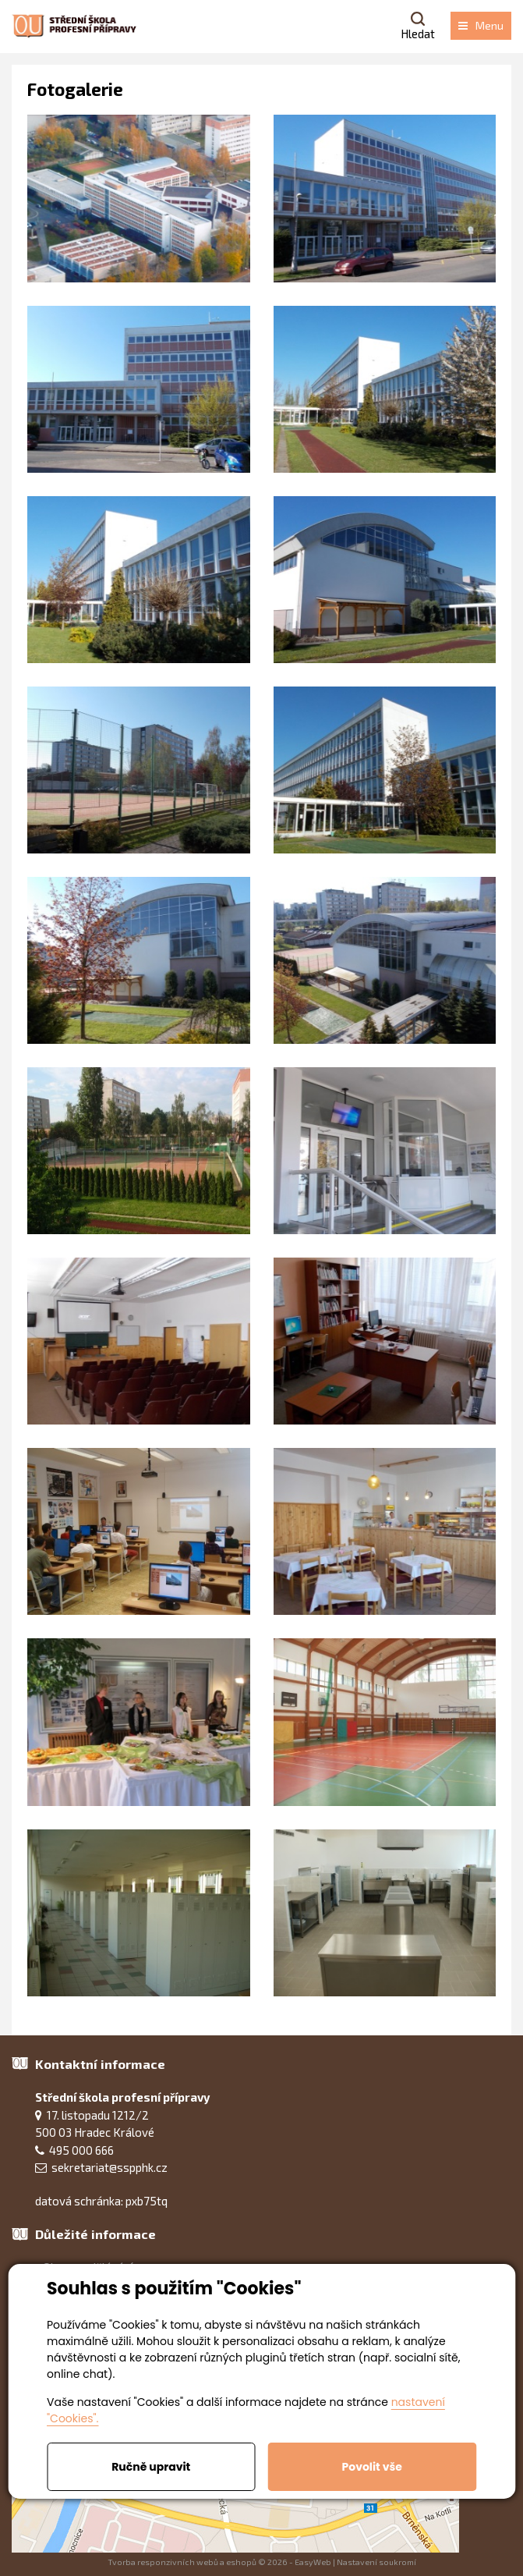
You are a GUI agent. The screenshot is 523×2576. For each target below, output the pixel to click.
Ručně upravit (150, 2467)
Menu (481, 25)
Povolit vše (372, 2467)
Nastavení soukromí (376, 2562)
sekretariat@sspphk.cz (109, 2167)
